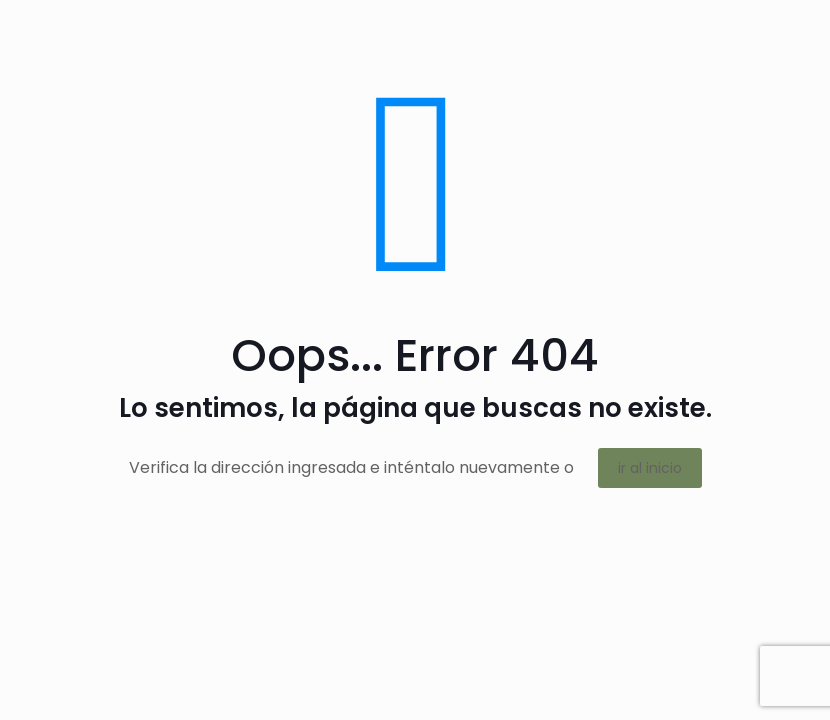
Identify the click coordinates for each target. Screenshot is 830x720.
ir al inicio (650, 468)
